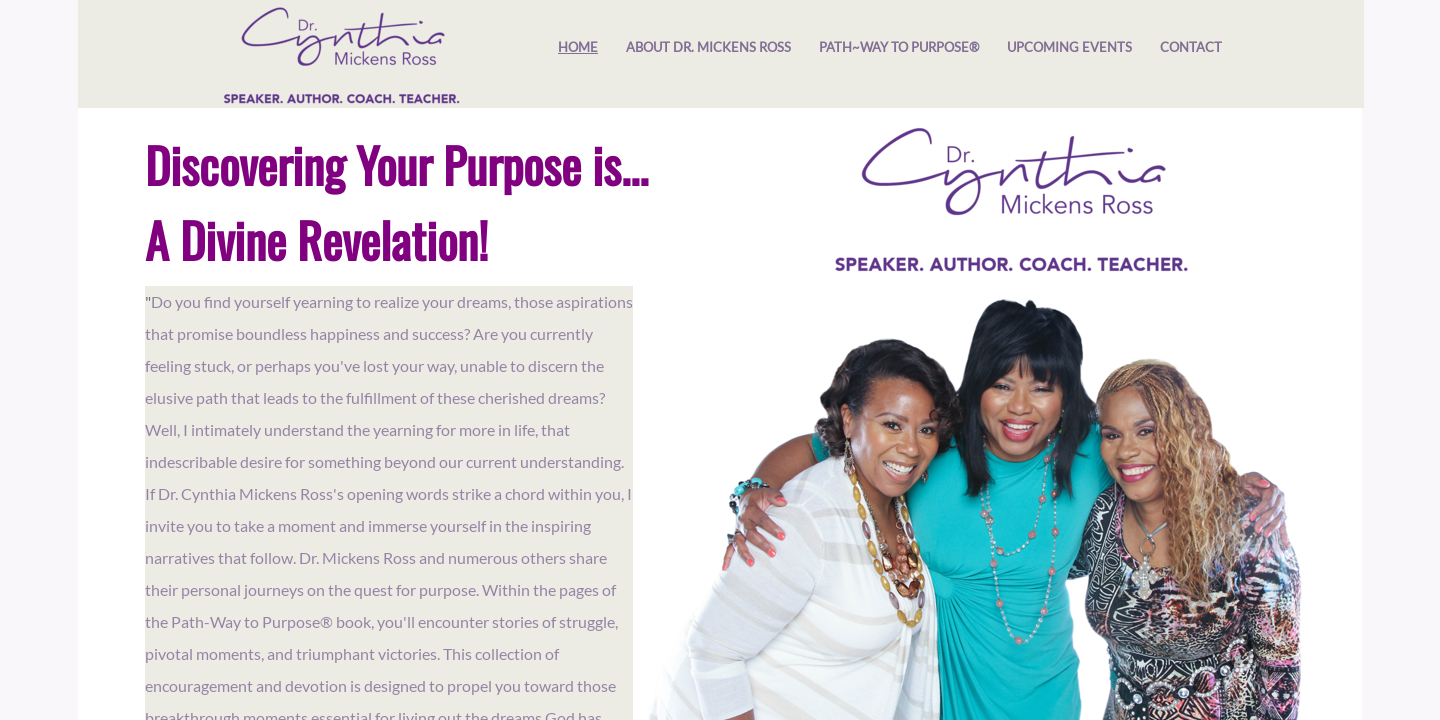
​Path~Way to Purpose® (899, 47)
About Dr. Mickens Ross (708, 47)
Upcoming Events (1069, 47)
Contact (1191, 47)
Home (578, 47)
